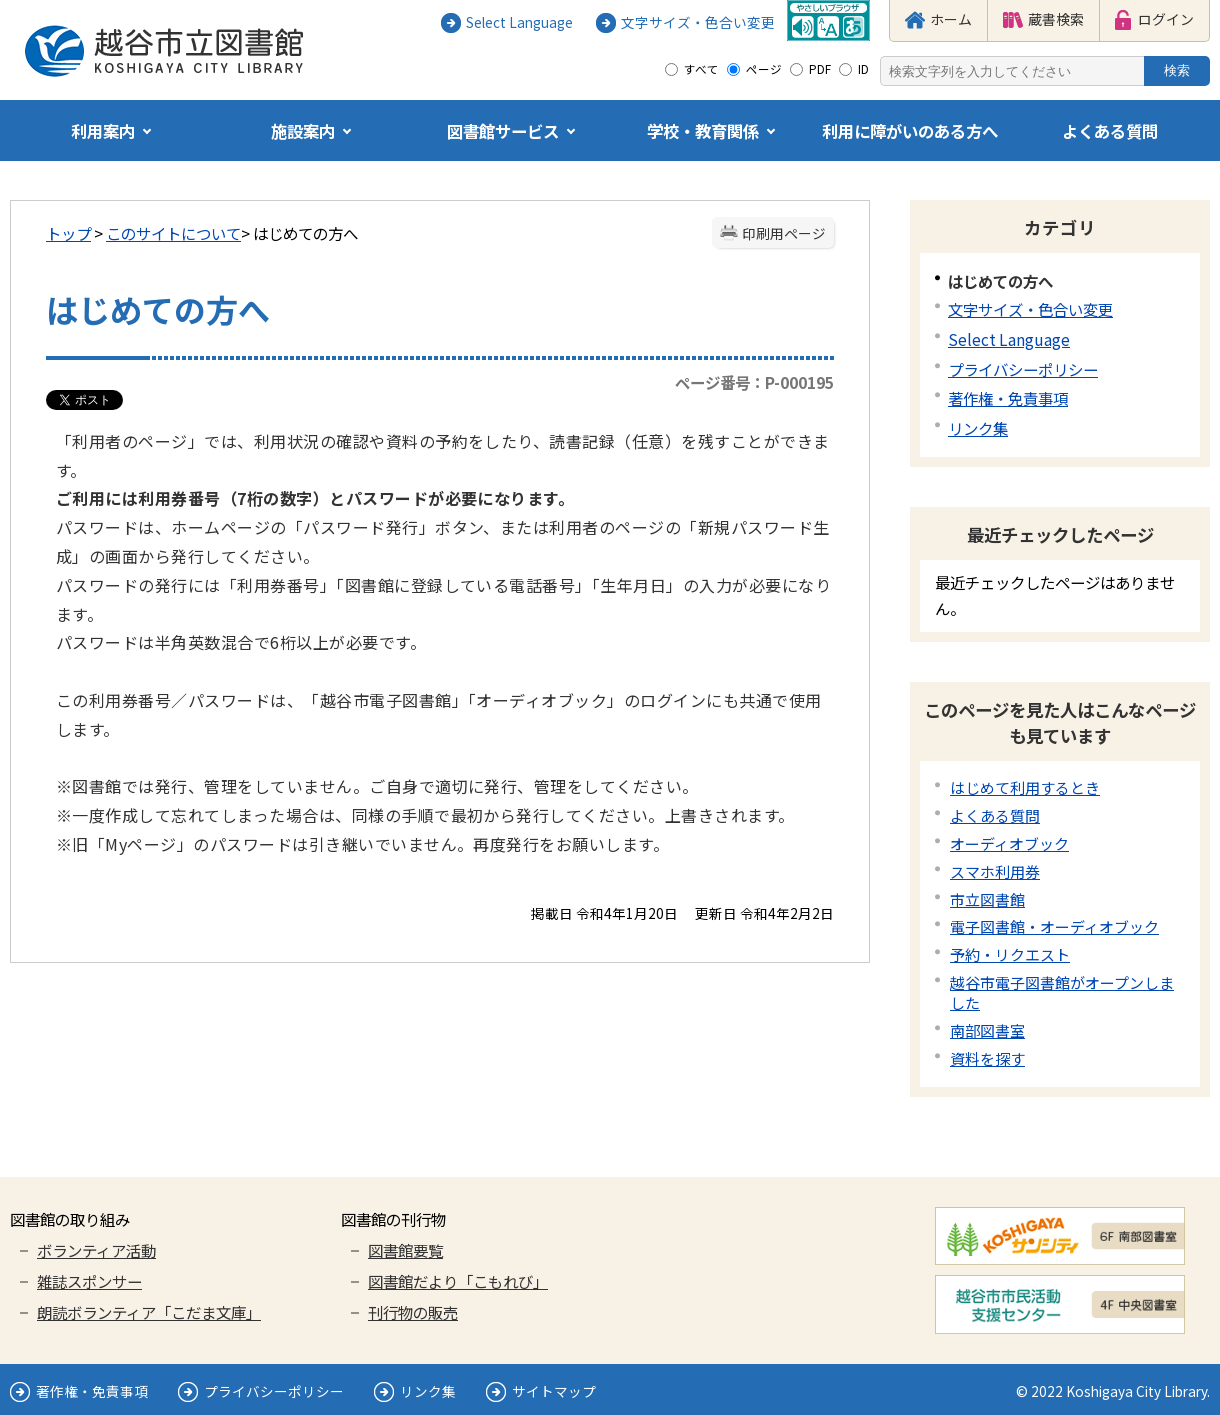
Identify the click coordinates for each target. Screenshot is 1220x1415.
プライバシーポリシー (1023, 369)
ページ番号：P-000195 (754, 382)
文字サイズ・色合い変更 (1030, 309)
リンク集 (978, 428)
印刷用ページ (784, 233)
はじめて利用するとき (1025, 787)
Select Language (1009, 339)
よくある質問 (995, 815)
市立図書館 (987, 899)
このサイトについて (173, 233)
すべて (701, 69)
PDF (820, 69)
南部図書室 (987, 1030)
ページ (764, 69)
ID (863, 69)
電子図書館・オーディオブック (1054, 926)
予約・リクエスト (1010, 954)
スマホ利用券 (995, 871)
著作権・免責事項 (1008, 398)
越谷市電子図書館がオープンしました (1062, 992)
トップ (68, 233)
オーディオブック (1009, 843)
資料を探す (987, 1058)
